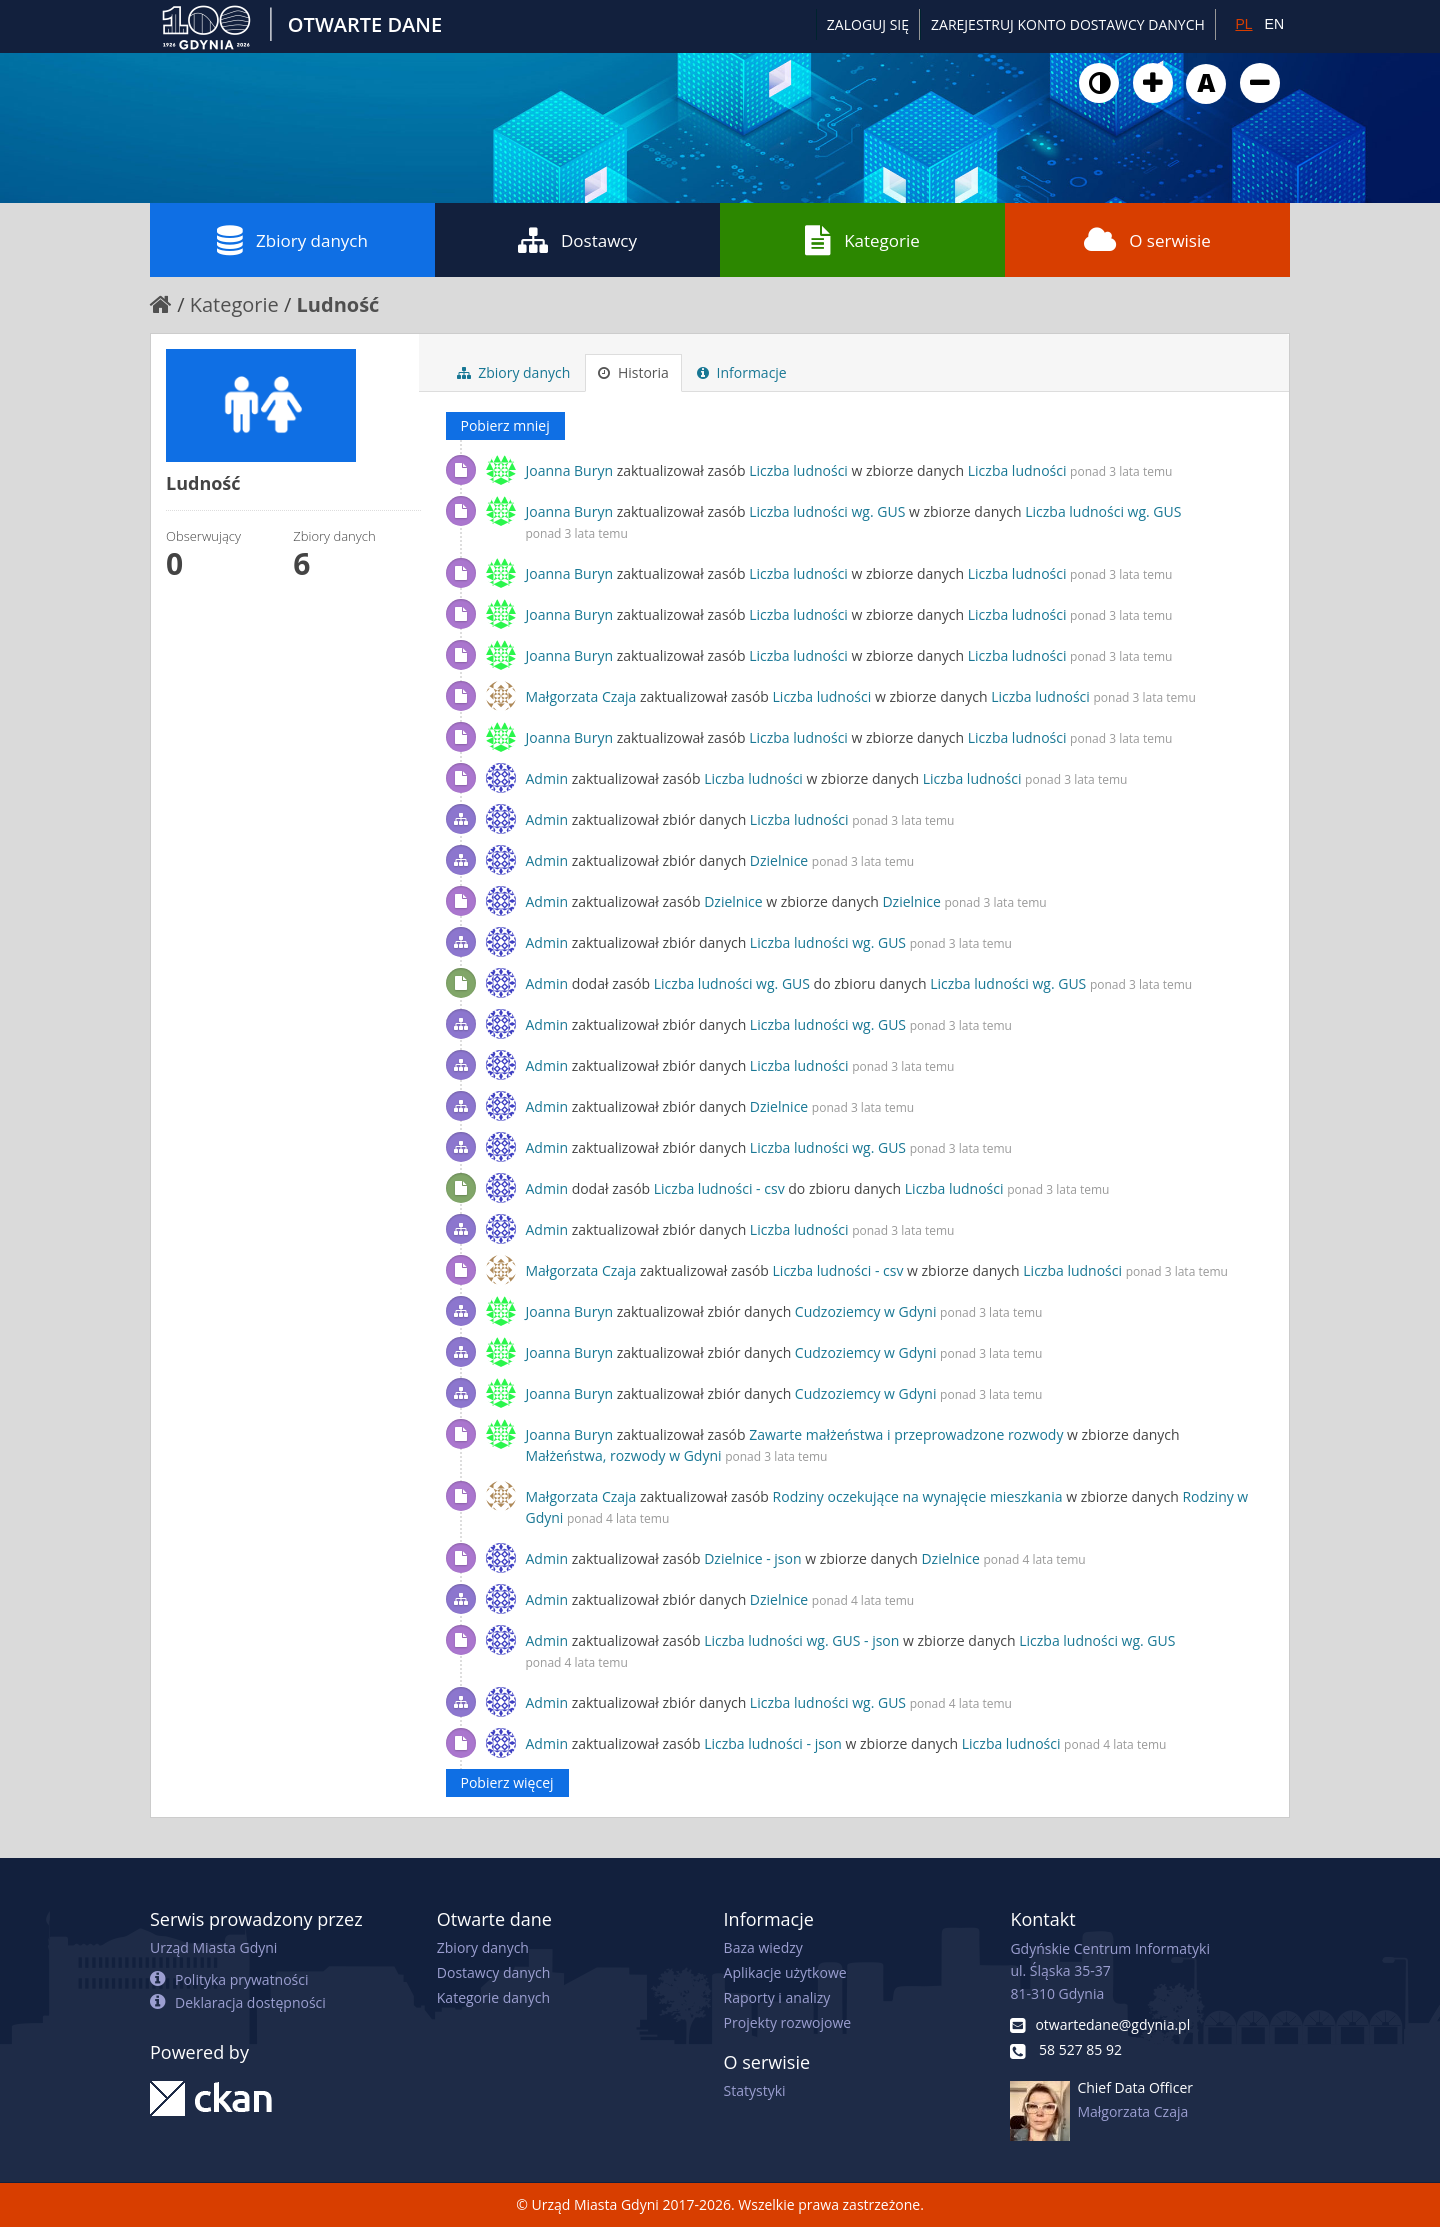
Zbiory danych (292, 240)
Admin (547, 778)
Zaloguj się (868, 24)
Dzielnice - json (752, 1558)
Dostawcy (577, 240)
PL (1243, 24)
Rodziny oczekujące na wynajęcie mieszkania (918, 1496)
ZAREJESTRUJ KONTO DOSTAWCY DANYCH (1068, 24)
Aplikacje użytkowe (785, 1972)
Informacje (742, 372)
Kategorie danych (493, 1997)
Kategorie (862, 240)
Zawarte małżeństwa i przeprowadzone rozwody (906, 1434)
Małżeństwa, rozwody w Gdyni (624, 1455)
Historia (633, 372)
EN (1274, 24)
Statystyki (755, 2090)
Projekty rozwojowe (788, 2022)
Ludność (338, 304)
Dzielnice (779, 860)
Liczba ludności (798, 470)
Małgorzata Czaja (581, 696)
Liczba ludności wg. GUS (827, 511)
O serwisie (1147, 240)
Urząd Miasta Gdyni (213, 1947)
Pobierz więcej (507, 1782)
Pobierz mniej (505, 425)
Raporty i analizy (777, 1997)
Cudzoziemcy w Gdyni (866, 1311)
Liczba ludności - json (773, 1743)
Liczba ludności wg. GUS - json (801, 1640)
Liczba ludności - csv (719, 1188)
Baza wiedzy (763, 1947)
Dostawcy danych (493, 1972)
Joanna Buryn (570, 470)
